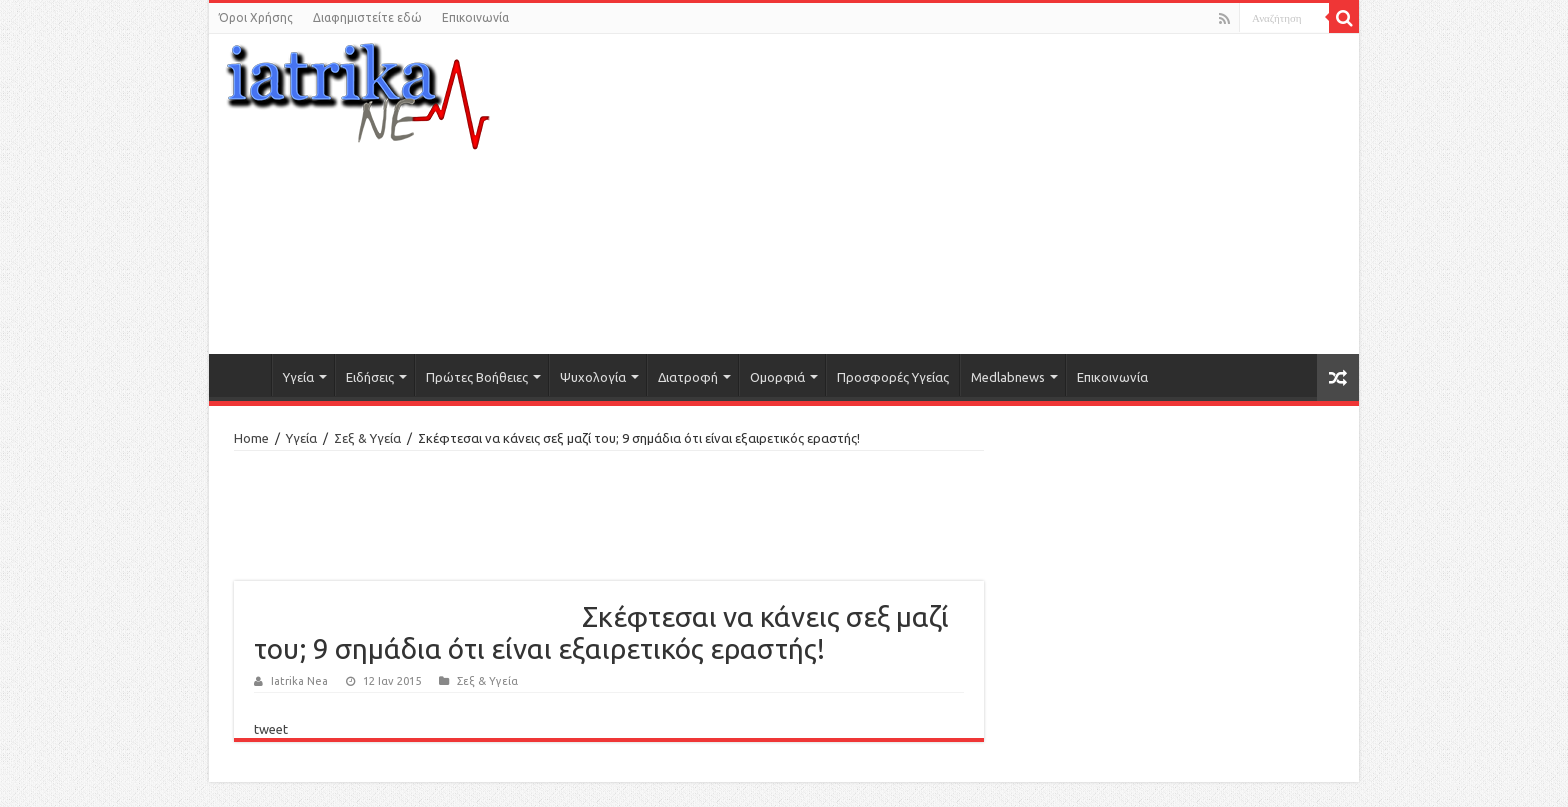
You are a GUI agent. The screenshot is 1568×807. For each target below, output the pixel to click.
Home (251, 438)
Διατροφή (688, 377)
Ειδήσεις (370, 377)
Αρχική (245, 375)
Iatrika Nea (299, 681)
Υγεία (298, 377)
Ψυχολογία (593, 377)
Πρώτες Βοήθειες (477, 377)
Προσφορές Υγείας (893, 377)
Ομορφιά (777, 377)
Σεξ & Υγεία (367, 438)
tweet (271, 729)
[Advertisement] (980, 194)
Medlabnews (1008, 377)
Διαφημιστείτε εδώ (367, 17)
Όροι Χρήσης (256, 17)
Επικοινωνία (475, 17)
